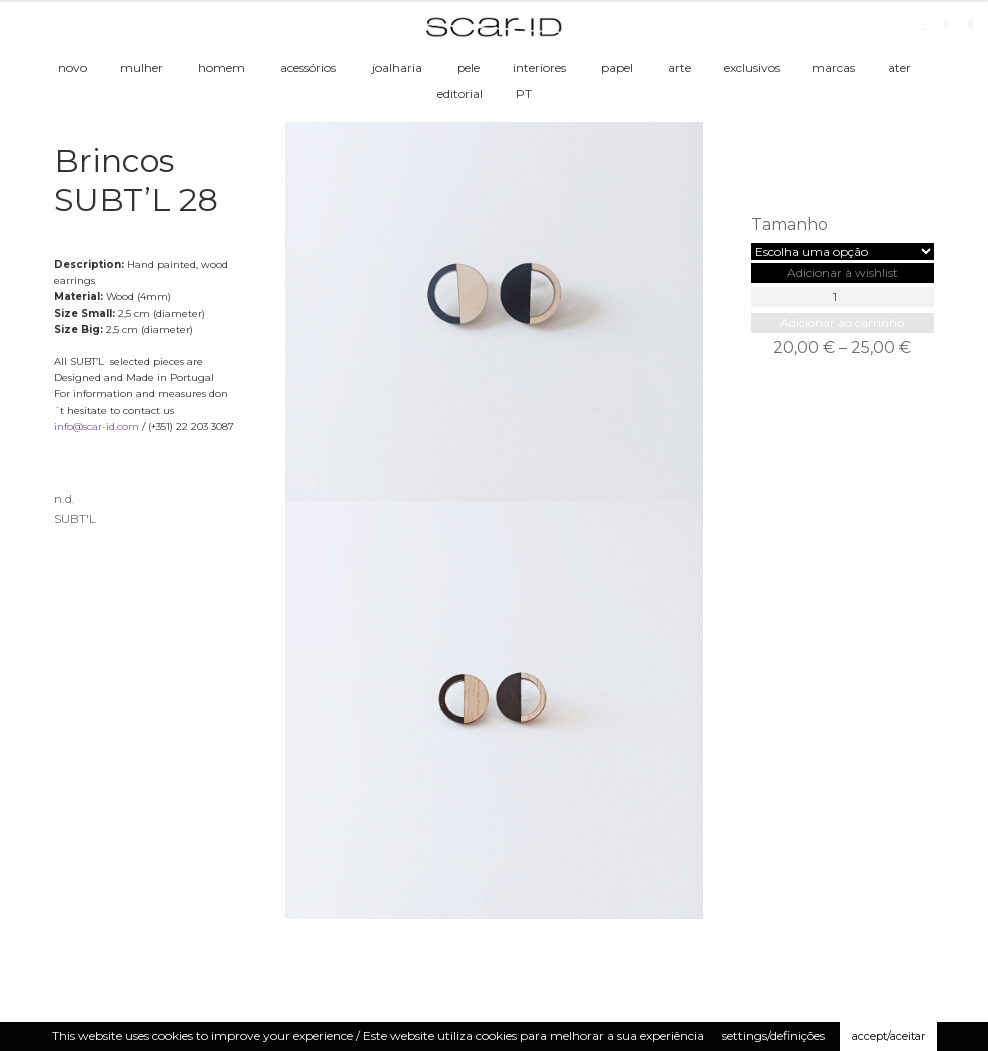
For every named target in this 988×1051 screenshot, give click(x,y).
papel (617, 67)
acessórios (308, 67)
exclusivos (752, 67)
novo (72, 67)
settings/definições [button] (773, 1035)
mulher (141, 67)
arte (679, 67)
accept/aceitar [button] (888, 1036)
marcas (833, 67)
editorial (460, 93)
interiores (539, 67)
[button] (842, 272)
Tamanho (789, 224)
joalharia (397, 67)
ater (899, 67)
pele (468, 67)
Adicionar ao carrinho (842, 322)
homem (221, 67)
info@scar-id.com (96, 426)
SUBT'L (75, 518)
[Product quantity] (842, 296)
